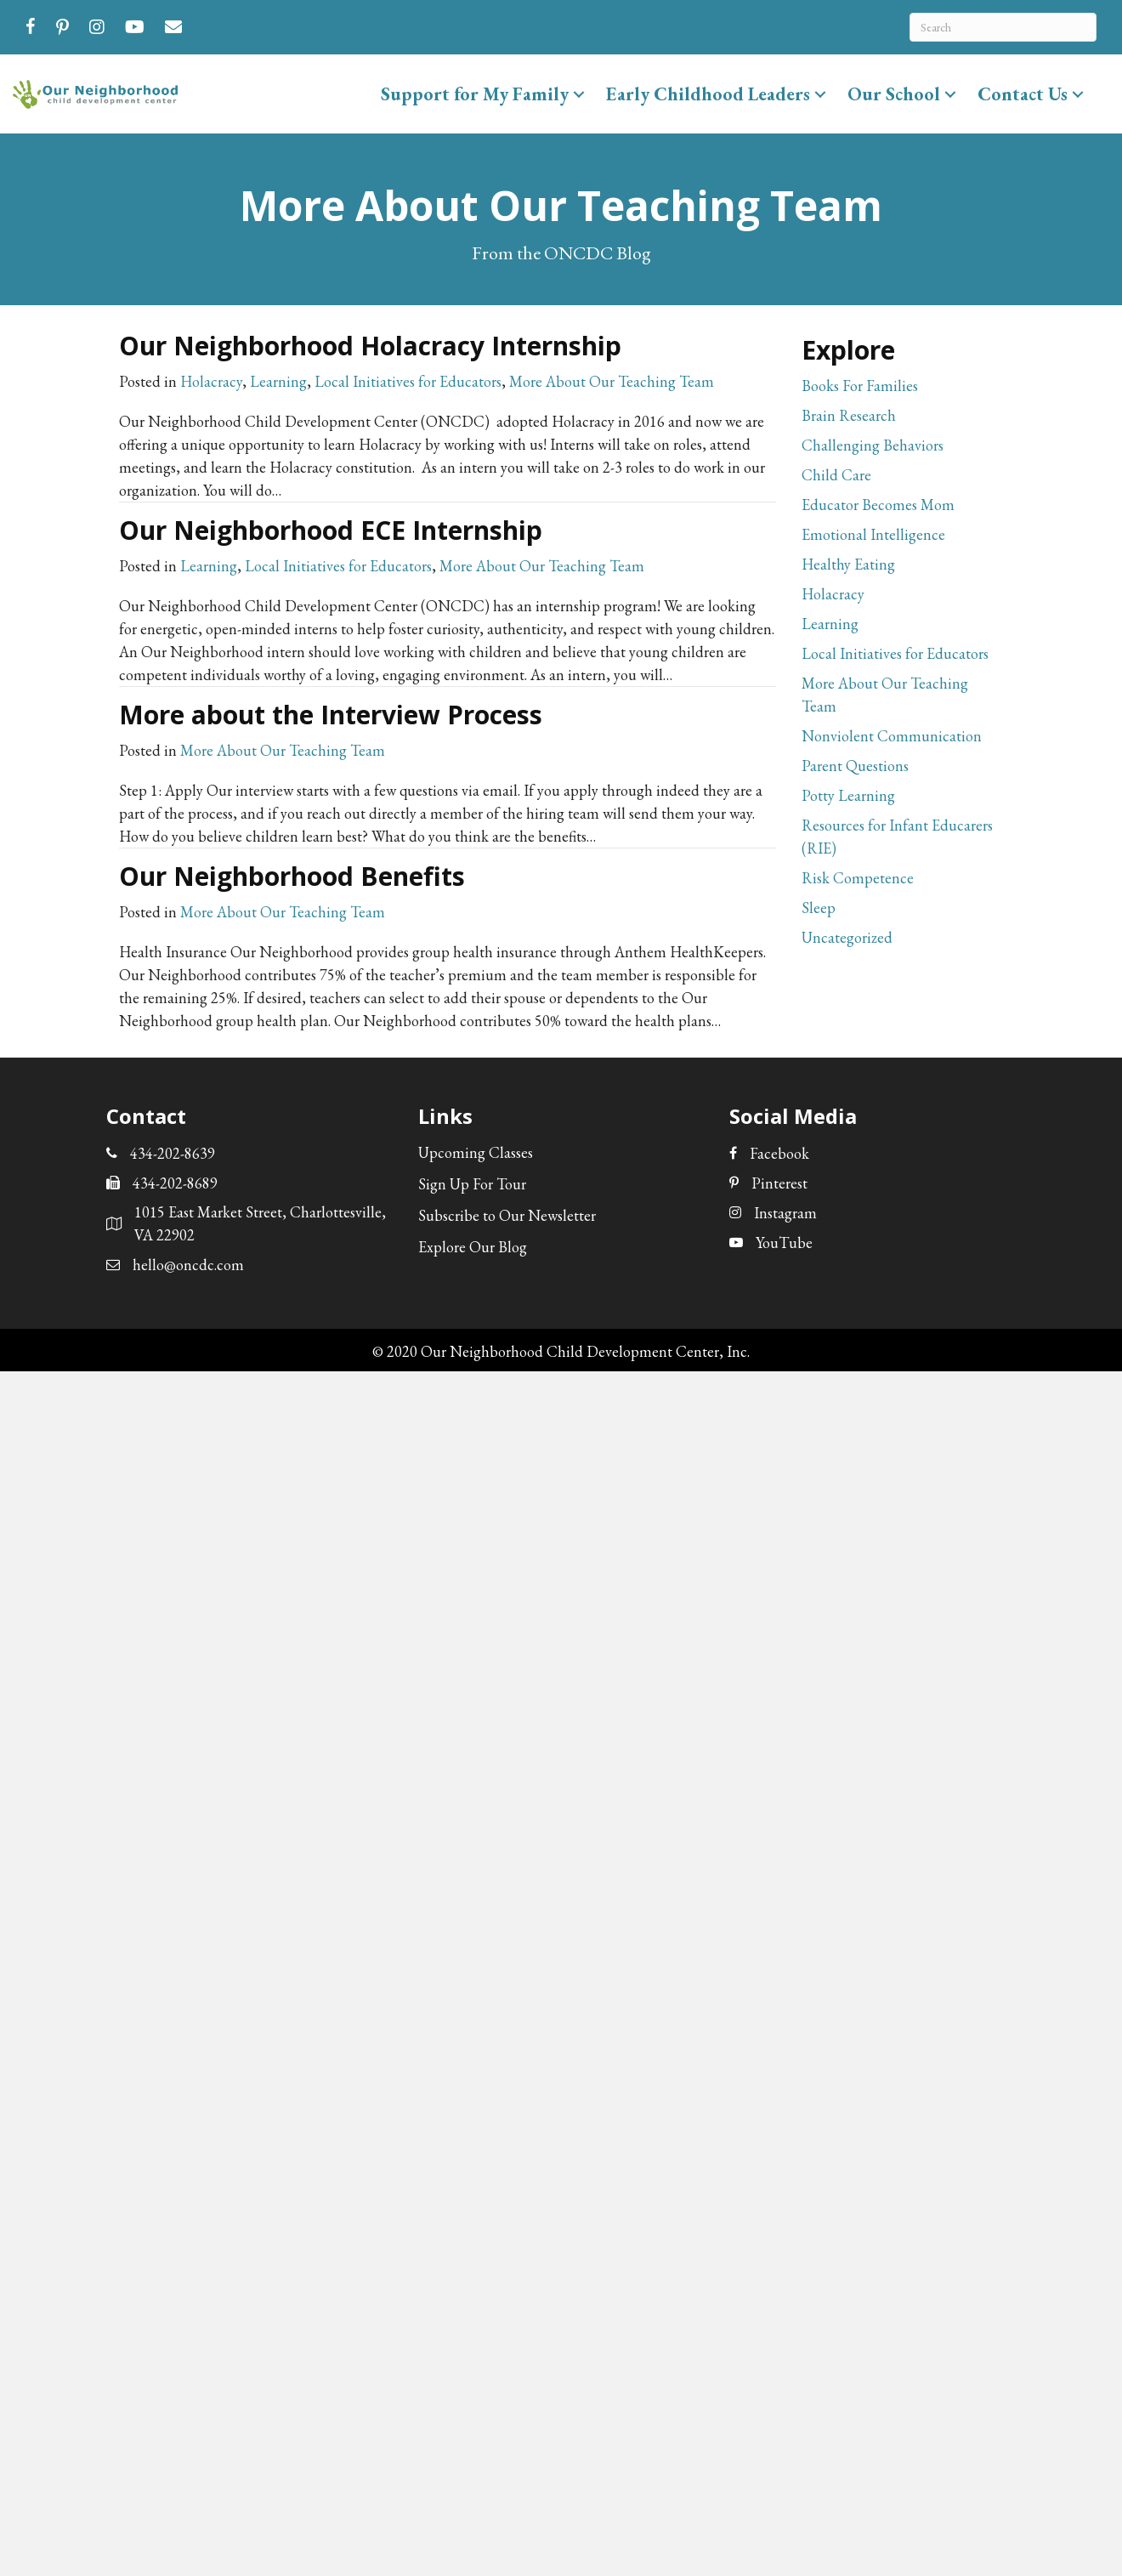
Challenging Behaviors (873, 445)
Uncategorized (847, 937)
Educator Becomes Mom (878, 504)
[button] (579, 94)
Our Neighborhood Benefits (292, 876)
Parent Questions (855, 765)
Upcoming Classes (475, 1152)
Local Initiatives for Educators (408, 381)
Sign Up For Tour (472, 1184)
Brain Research (849, 415)
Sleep (819, 907)
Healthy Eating (848, 564)
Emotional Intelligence (873, 534)
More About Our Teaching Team (611, 381)
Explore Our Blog (472, 1247)
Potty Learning (848, 795)
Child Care (836, 475)
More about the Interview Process (330, 714)
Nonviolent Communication (892, 736)
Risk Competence (858, 878)
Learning (278, 381)
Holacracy (211, 381)
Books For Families (860, 385)
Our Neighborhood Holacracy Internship (370, 345)
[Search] (1003, 27)
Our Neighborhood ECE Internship (330, 530)
